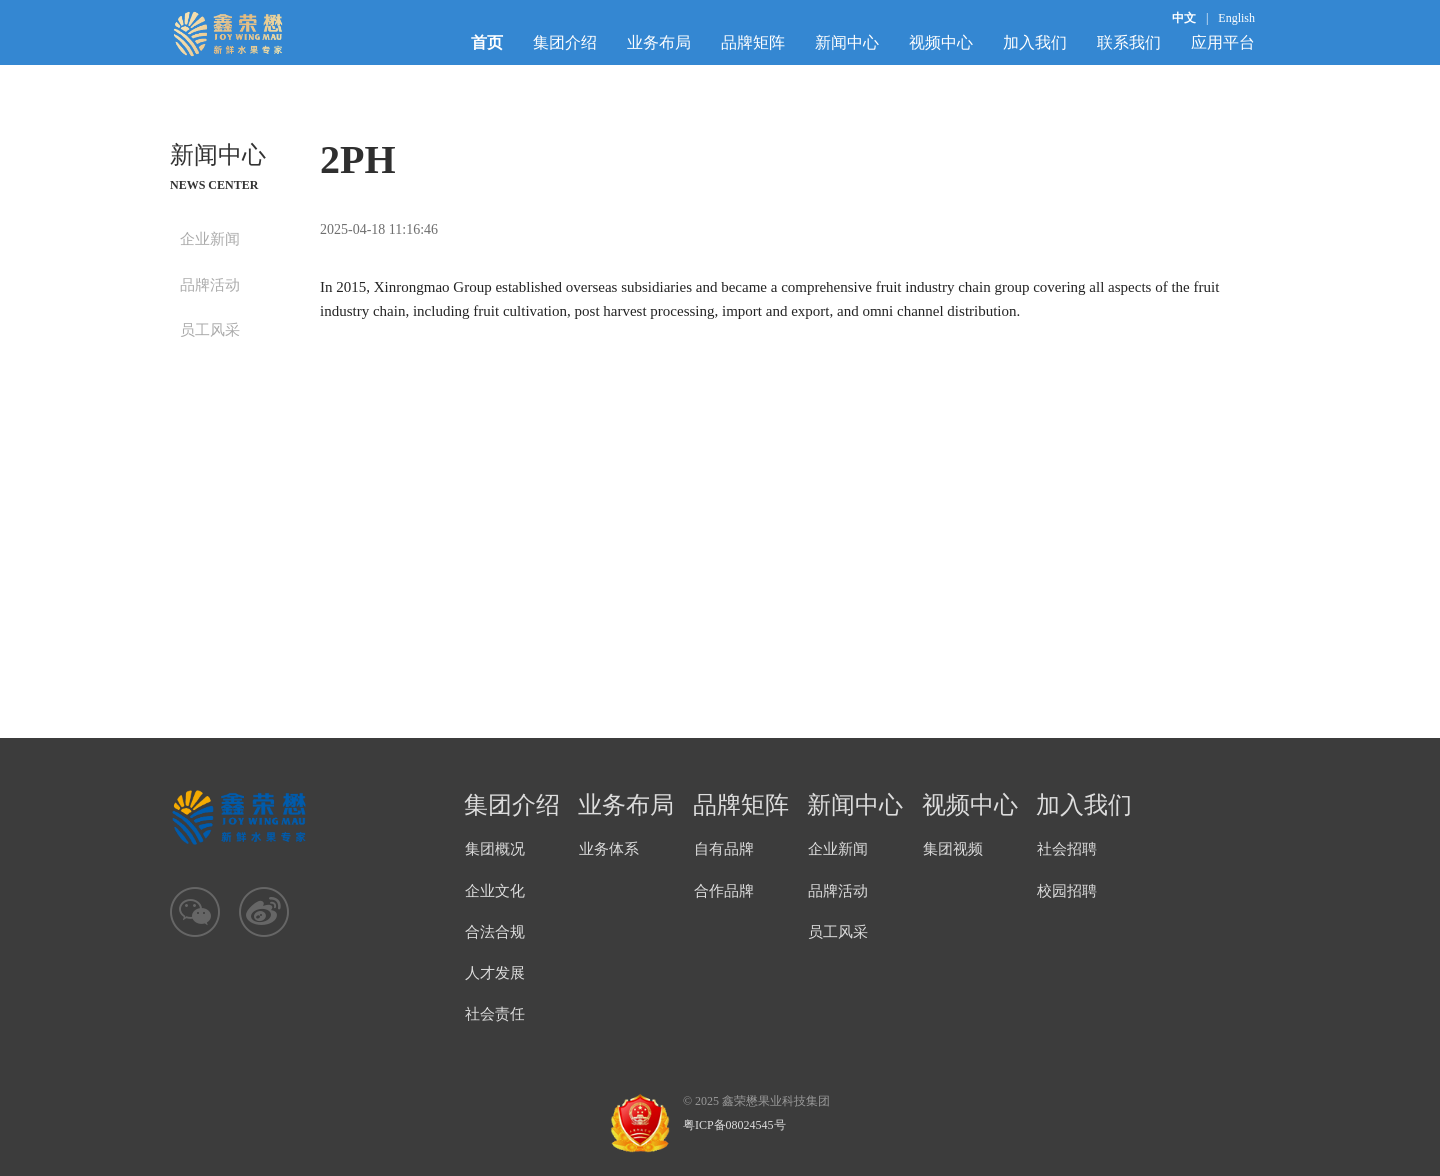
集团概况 (495, 849)
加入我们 (1035, 42)
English (1236, 18)
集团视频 (953, 849)
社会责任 (495, 1014)
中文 (1184, 18)
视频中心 (941, 42)
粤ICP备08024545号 (734, 1125)
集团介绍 (565, 42)
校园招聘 (1067, 891)
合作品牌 (724, 891)
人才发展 (495, 973)
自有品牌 (724, 849)
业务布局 (659, 42)
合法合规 (495, 932)
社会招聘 (1067, 849)
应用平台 (1223, 42)
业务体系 (609, 849)
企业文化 (495, 891)
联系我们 (1129, 42)
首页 (487, 42)
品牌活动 (210, 285)
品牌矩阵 (753, 42)
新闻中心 (847, 42)
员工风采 (210, 330)
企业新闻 (210, 239)
